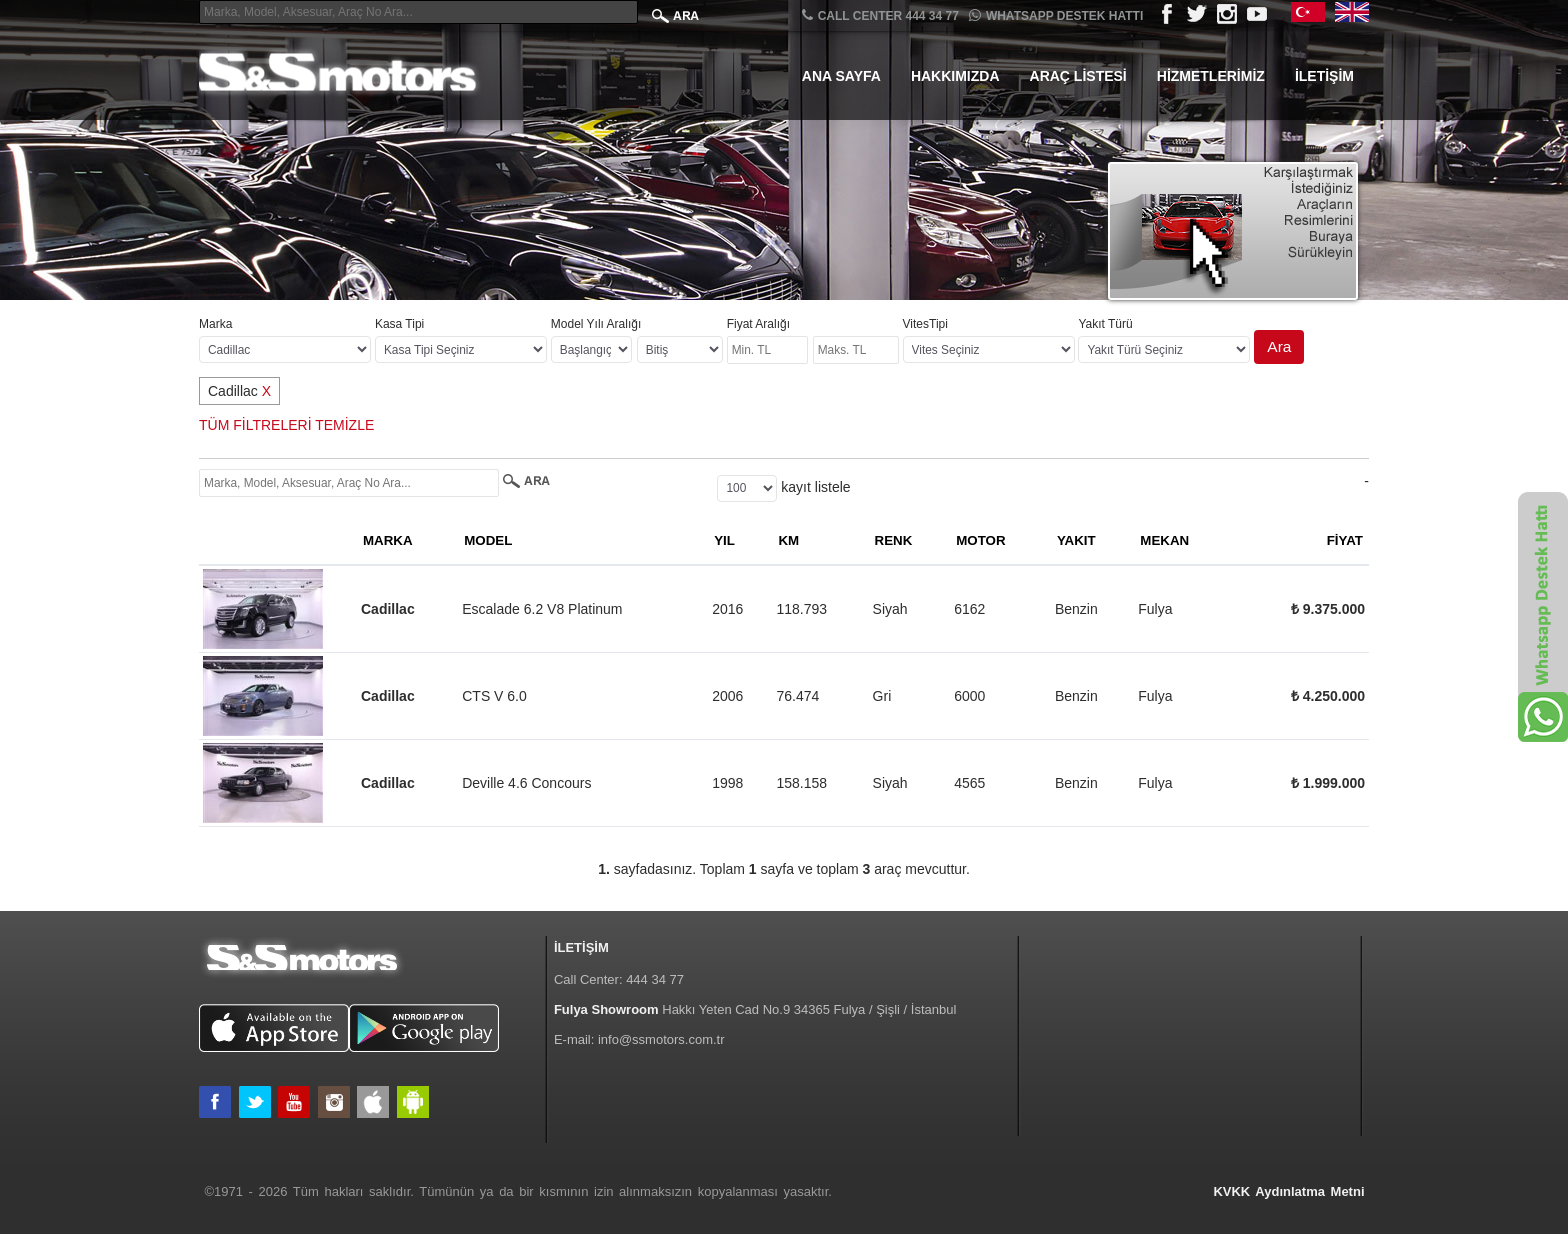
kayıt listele (815, 487)
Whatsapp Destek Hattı (1056, 15)
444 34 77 (655, 979)
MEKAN (1164, 540)
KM (788, 540)
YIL (724, 540)
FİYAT (1345, 540)
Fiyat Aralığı (758, 324)
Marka (215, 324)
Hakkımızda (955, 76)
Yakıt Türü (1105, 324)
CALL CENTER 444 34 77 (880, 15)
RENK (894, 540)
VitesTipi (925, 324)
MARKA (388, 540)
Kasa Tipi (399, 324)
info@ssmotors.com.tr (661, 1039)
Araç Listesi (1078, 76)
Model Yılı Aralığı (596, 324)
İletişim (1324, 76)
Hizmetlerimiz (1211, 76)
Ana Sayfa (841, 76)
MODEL (488, 540)
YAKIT (1076, 540)
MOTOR (980, 540)
